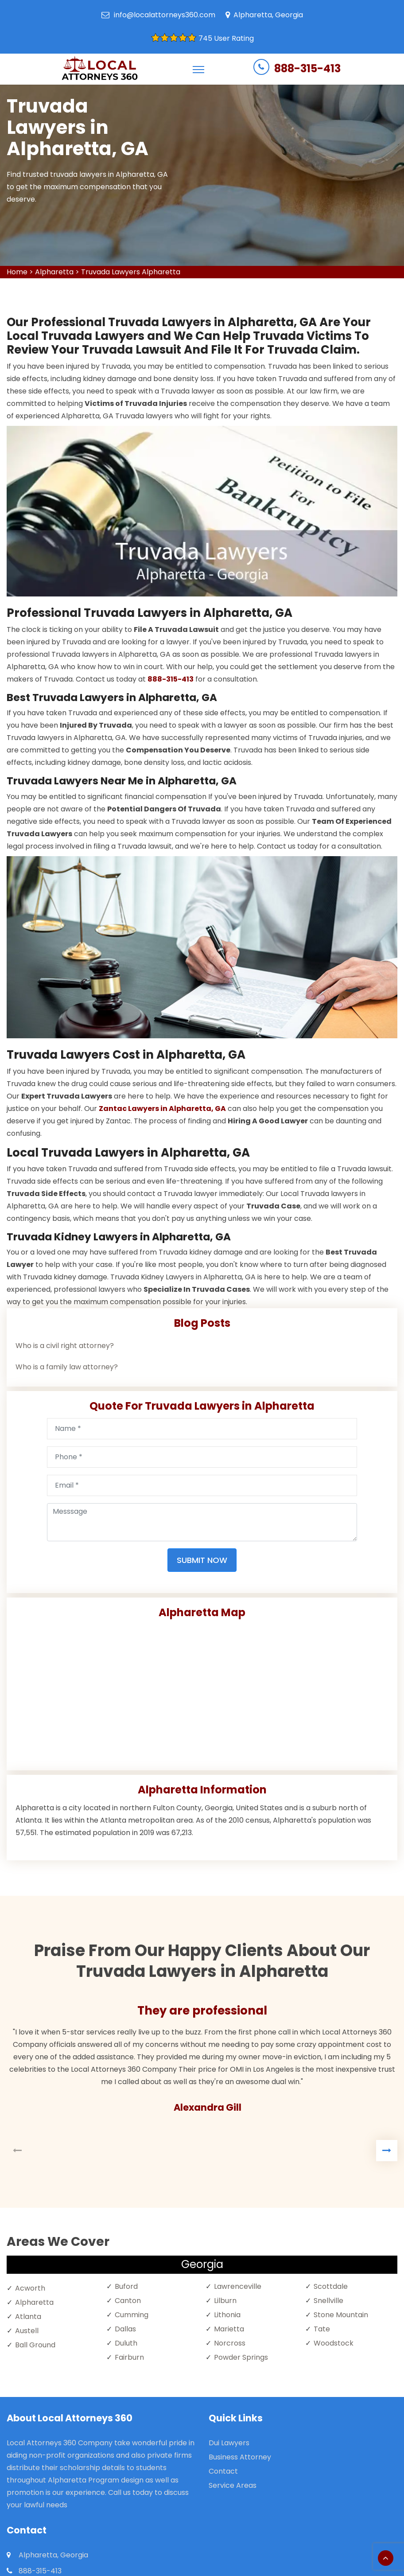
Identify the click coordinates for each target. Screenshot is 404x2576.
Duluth (126, 2343)
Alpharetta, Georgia (268, 15)
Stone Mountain (341, 2315)
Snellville (328, 2300)
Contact (223, 2471)
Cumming (131, 2315)
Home (17, 272)
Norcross (229, 2343)
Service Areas (232, 2485)
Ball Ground (35, 2345)
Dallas (125, 2329)
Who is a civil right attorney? (65, 1346)
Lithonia (227, 2315)
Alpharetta (54, 272)
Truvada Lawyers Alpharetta (130, 272)
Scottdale (331, 2286)
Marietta (229, 2329)
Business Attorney (240, 2457)
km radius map (202, 1691)
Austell (27, 2331)
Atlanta (28, 2316)
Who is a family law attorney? (67, 1367)
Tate (322, 2329)
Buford (126, 2286)
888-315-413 (307, 68)
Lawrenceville (237, 2286)
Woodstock (334, 2343)
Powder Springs (241, 2357)
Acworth (30, 2288)
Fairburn (129, 2357)
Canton (128, 2300)
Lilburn (225, 2300)
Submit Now (202, 1560)
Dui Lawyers (229, 2443)
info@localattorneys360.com (164, 15)
